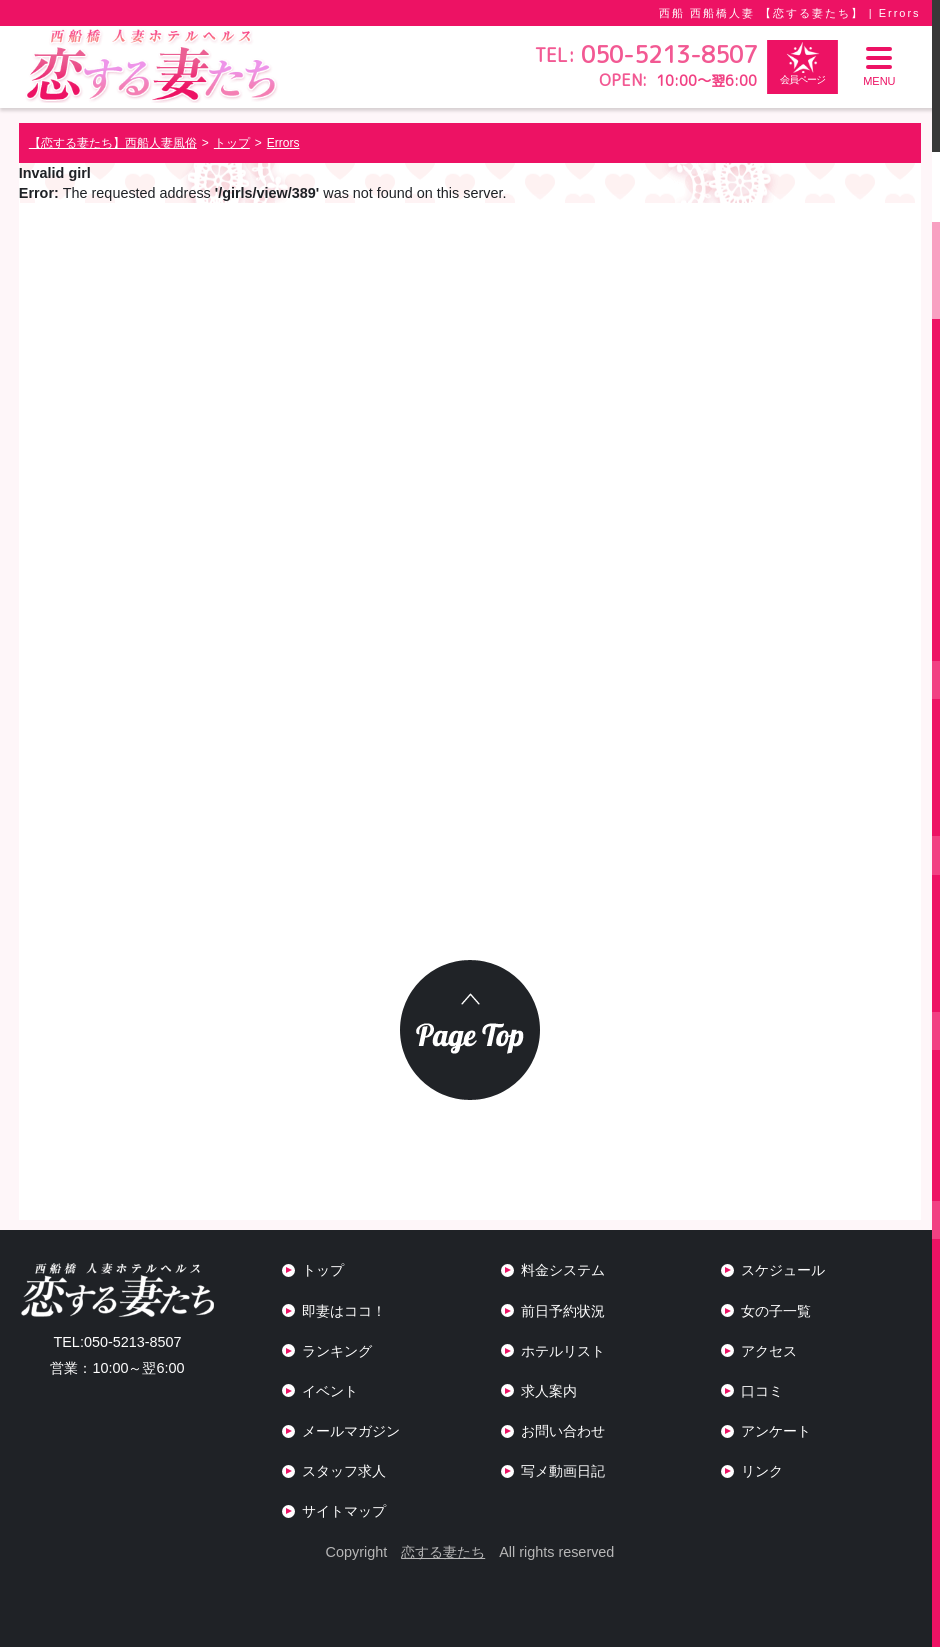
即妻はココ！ (344, 1311)
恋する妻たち (443, 1552)
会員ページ (802, 63)
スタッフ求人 (344, 1471)
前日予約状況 (563, 1311)
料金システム (563, 1270)
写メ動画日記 (563, 1471)
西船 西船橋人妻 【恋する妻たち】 (761, 13)
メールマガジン (351, 1431)
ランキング (337, 1351)
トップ (323, 1270)
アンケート (776, 1431)
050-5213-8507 (117, 1342)
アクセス (769, 1351)
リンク (762, 1471)
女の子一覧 (776, 1311)
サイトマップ (344, 1511)
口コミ (762, 1391)
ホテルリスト (563, 1351)
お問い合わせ (563, 1431)
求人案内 (549, 1391)
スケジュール (783, 1270)
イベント (330, 1391)
